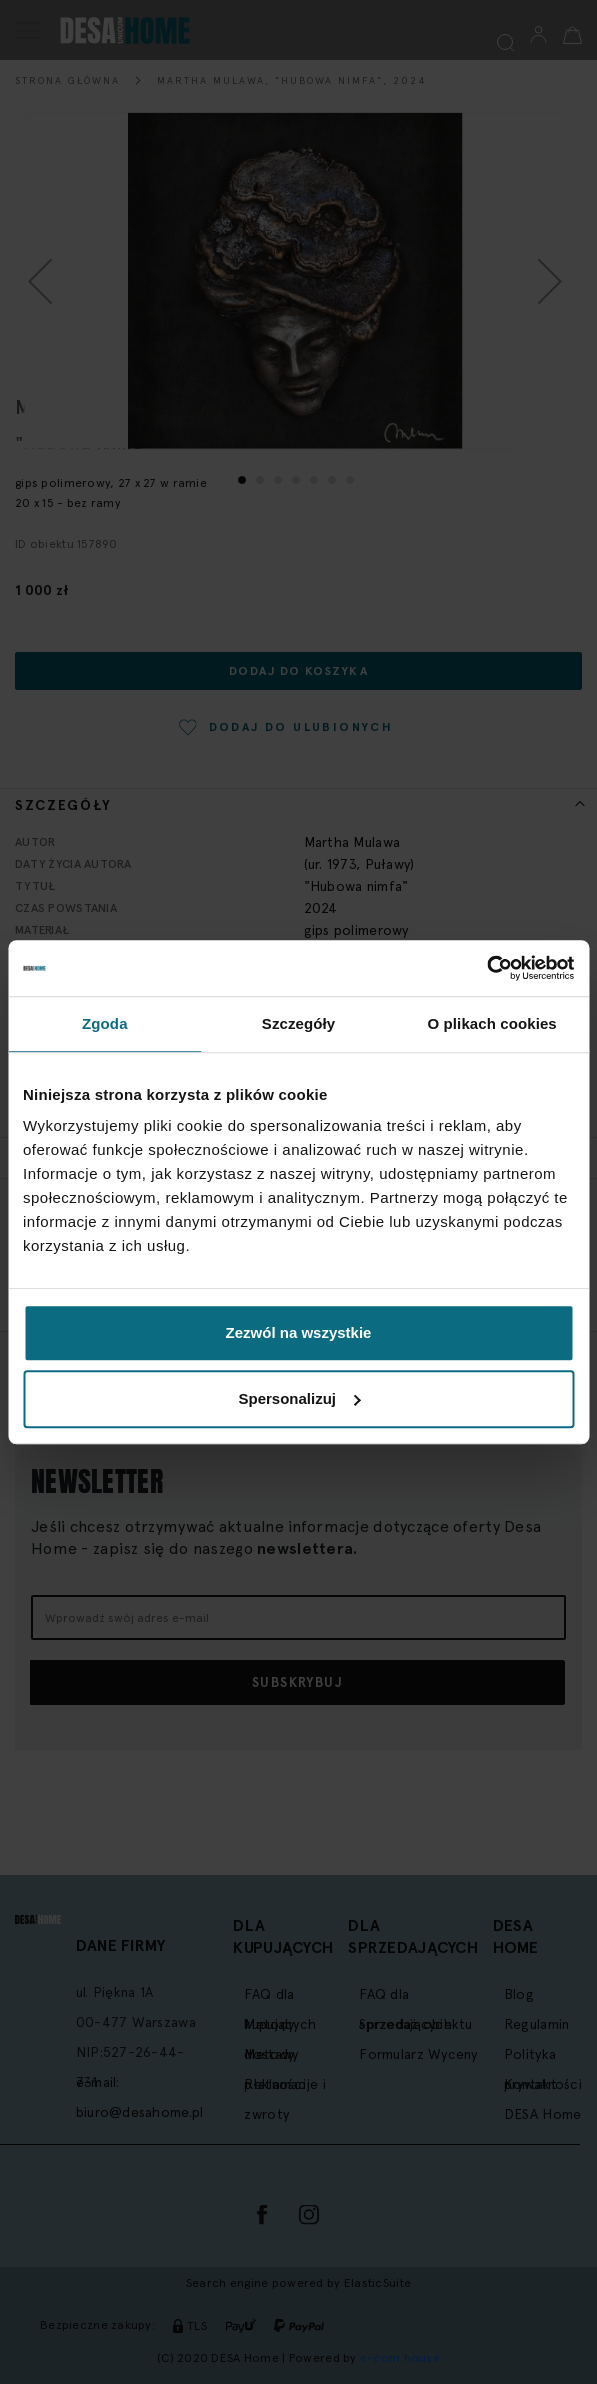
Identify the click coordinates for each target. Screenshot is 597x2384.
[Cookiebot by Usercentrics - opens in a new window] (486, 968)
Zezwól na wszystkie (299, 1332)
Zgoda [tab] (105, 1023)
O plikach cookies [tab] (492, 1023)
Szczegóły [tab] (298, 1023)
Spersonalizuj (299, 1398)
